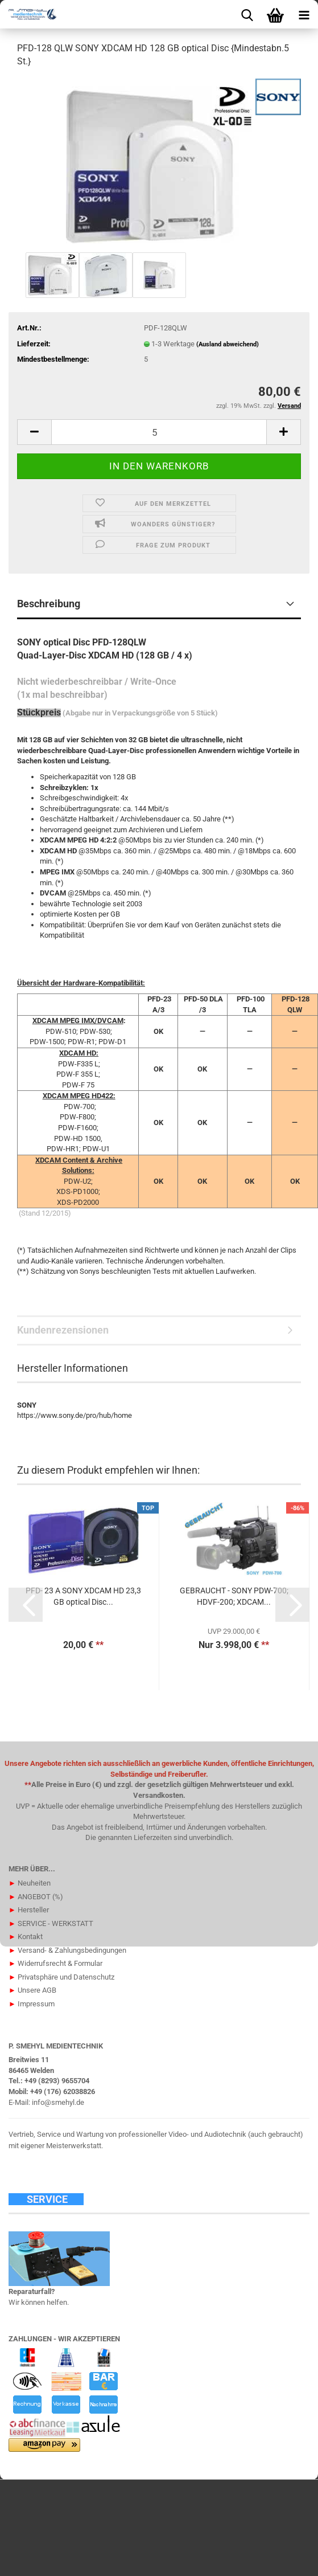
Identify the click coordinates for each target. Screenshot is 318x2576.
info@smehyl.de (58, 2102)
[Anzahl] (159, 432)
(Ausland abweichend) (227, 344)
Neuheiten (30, 1883)
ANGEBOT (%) (36, 1896)
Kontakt (26, 1936)
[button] (34, 432)
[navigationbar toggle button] (304, 14)
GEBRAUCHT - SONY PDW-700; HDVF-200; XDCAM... (234, 1596)
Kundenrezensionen (63, 1330)
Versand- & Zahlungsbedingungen (67, 1950)
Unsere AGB (32, 1990)
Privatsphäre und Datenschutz (61, 1977)
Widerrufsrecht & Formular (55, 1963)
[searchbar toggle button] (247, 14)
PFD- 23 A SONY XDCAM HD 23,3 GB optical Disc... (83, 1596)
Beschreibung (48, 604)
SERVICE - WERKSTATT (51, 1923)
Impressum (32, 2004)
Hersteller (29, 1910)
